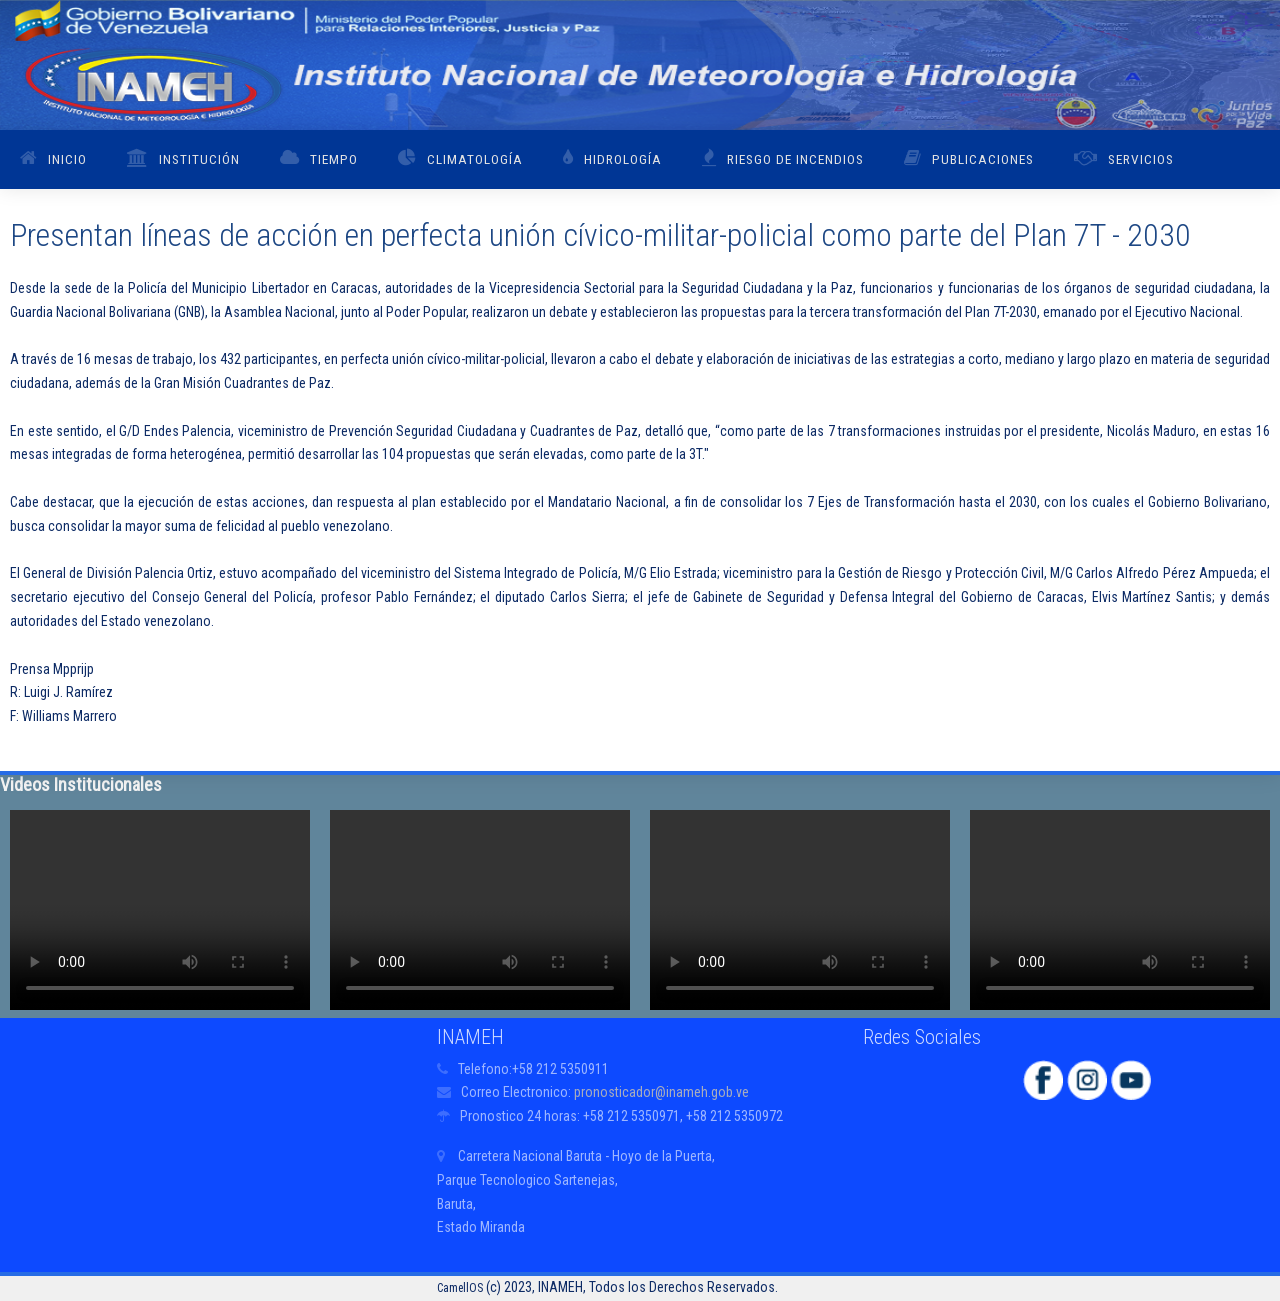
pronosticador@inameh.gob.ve (661, 1092)
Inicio (67, 159)
